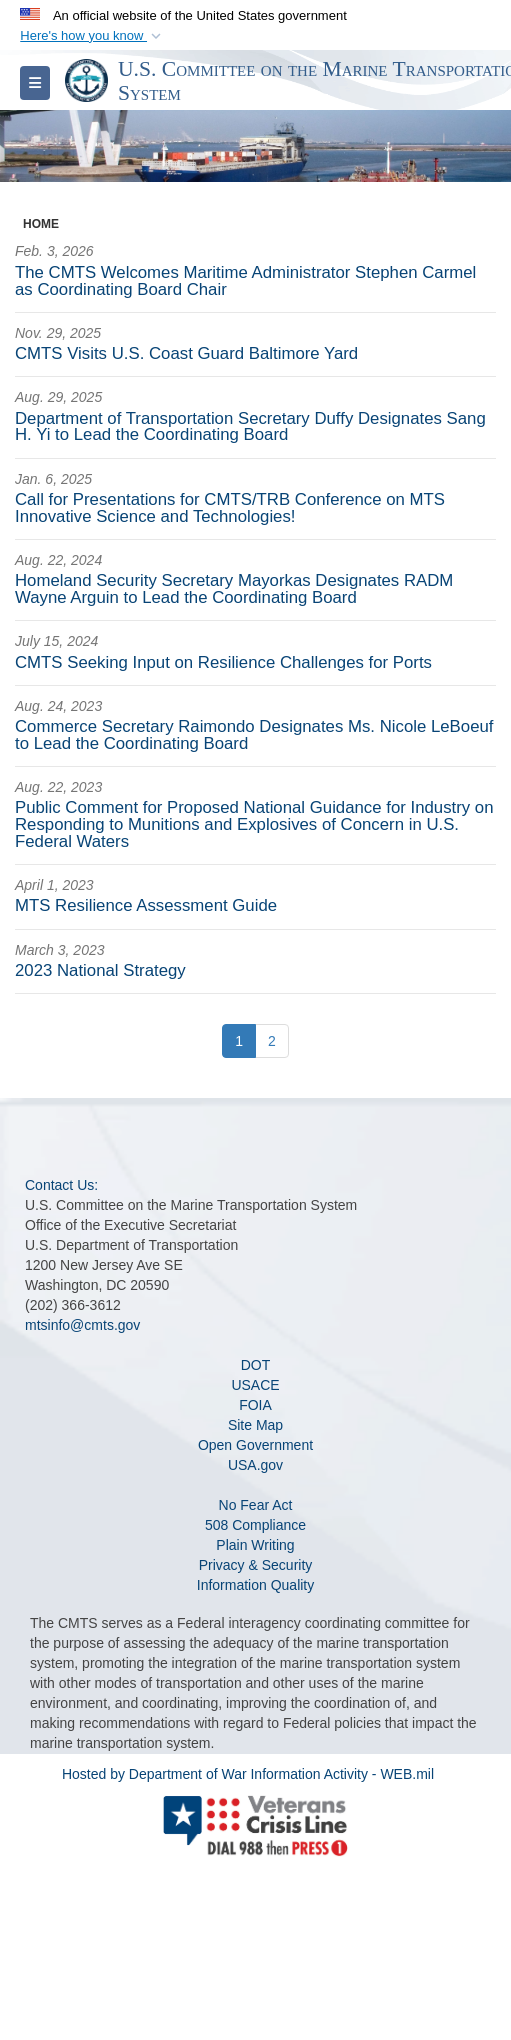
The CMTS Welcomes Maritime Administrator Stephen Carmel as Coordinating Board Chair (245, 281)
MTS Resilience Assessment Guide (146, 905)
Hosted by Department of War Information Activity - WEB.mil (248, 1774)
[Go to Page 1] (239, 1041)
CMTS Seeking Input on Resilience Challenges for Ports (223, 662)
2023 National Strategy (100, 970)
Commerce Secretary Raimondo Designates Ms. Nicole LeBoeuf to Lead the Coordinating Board (254, 735)
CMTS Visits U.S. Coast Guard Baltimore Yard (186, 353)
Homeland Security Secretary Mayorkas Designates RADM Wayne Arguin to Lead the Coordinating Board (234, 589)
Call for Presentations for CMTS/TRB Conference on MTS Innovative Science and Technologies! (230, 508)
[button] (92, 36)
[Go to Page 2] (272, 1041)
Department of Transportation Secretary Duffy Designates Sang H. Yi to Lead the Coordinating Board (250, 427)
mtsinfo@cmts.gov (82, 1325)
